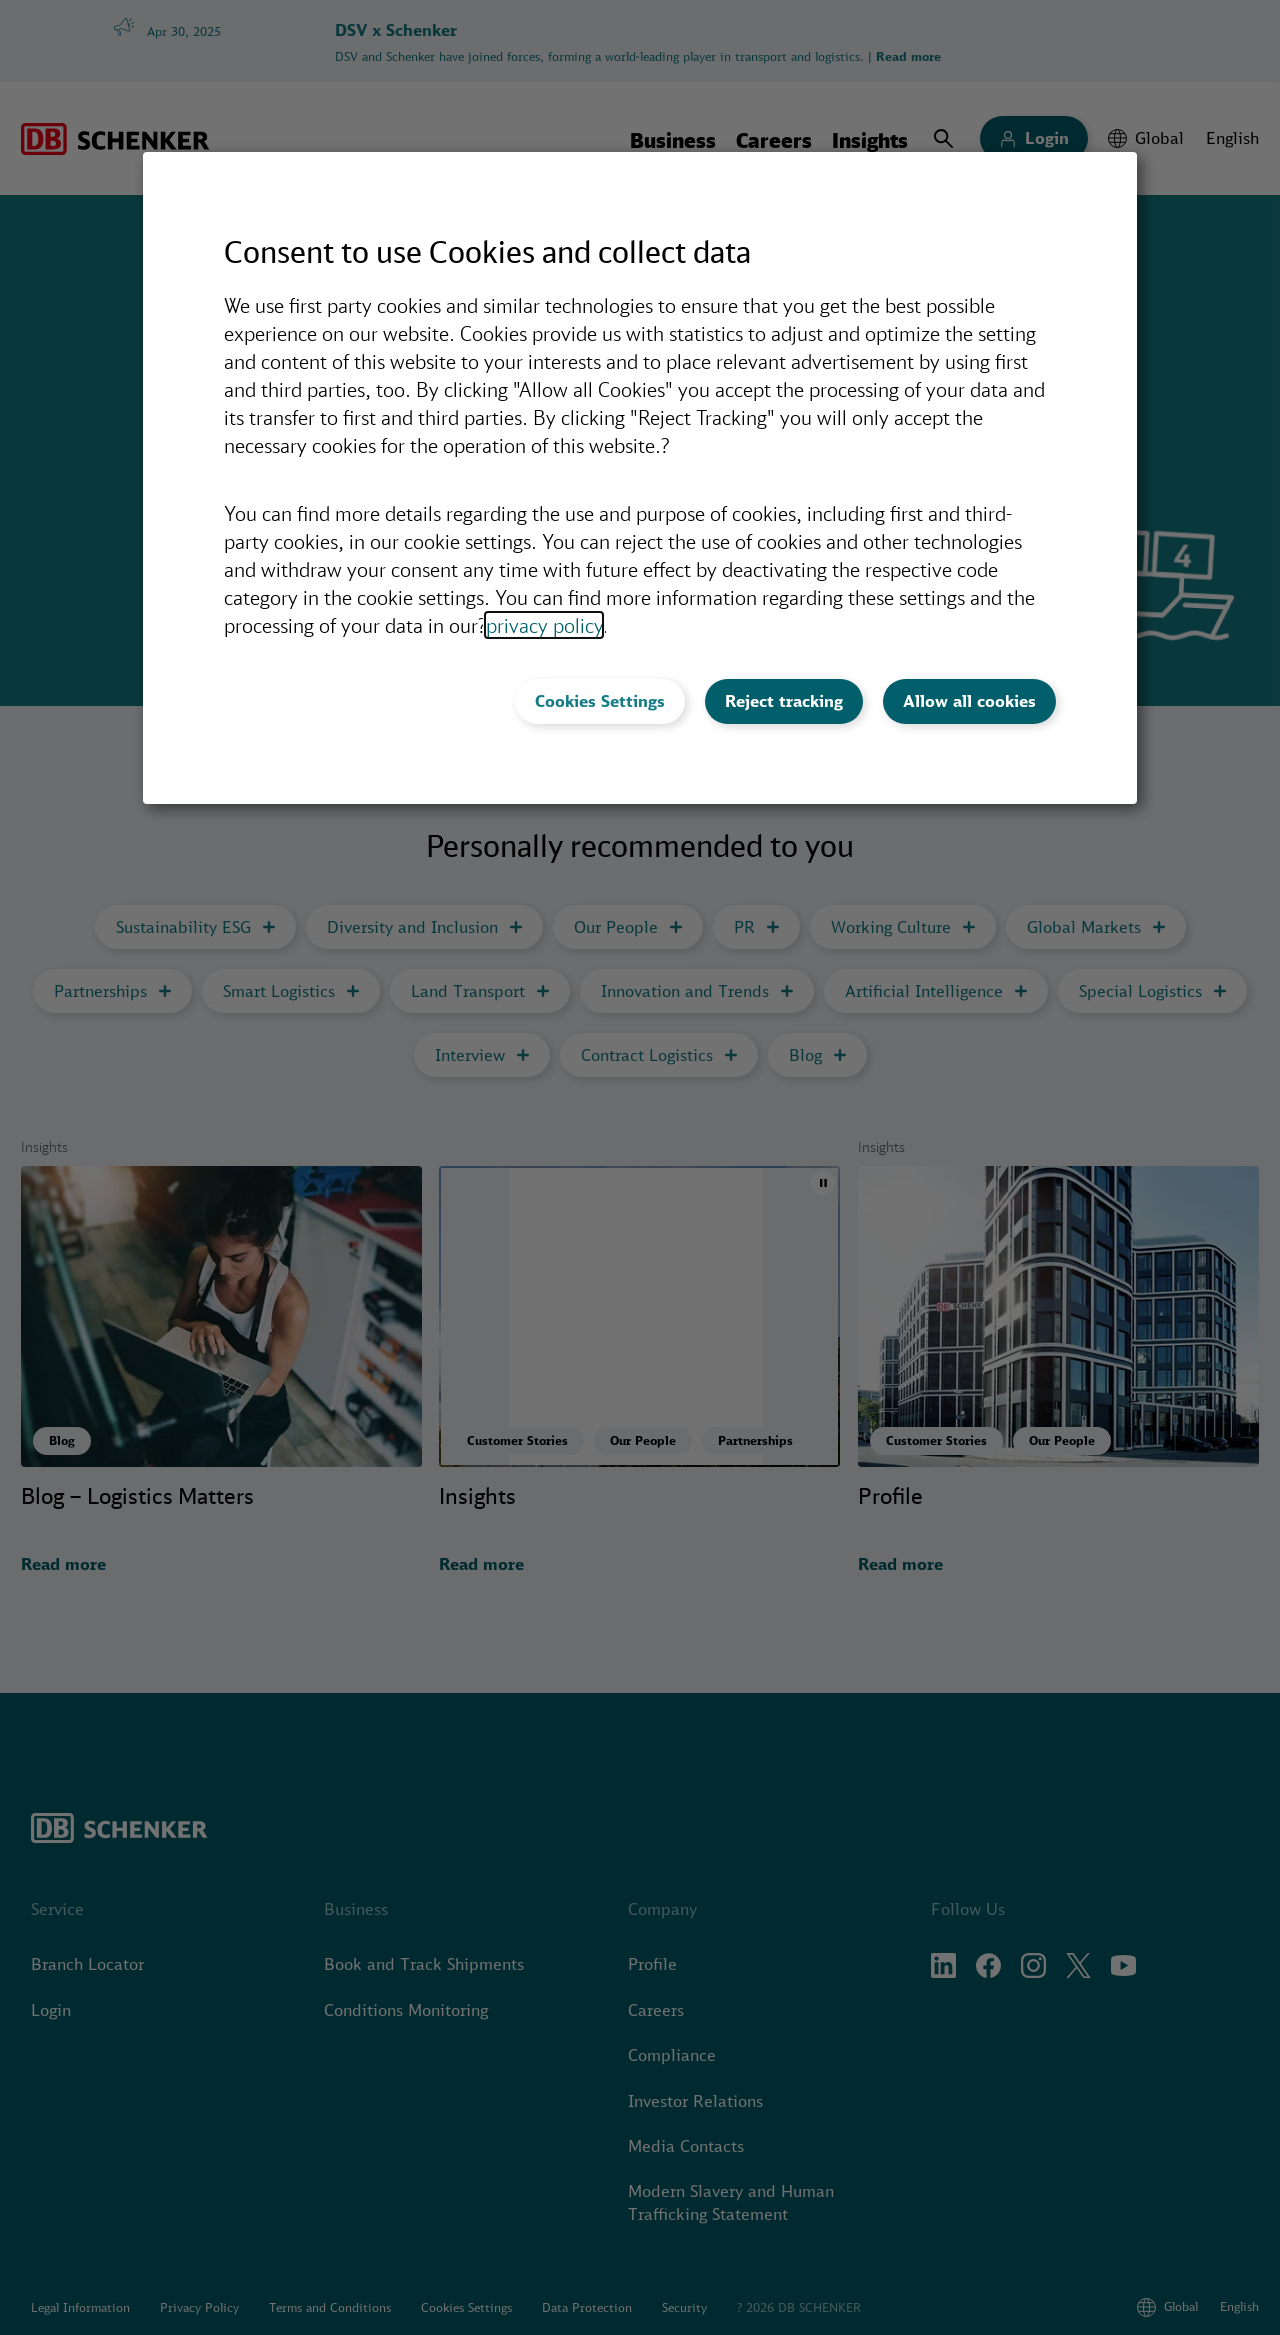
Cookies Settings (600, 701)
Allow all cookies (969, 701)
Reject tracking (784, 701)
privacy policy (544, 625)
